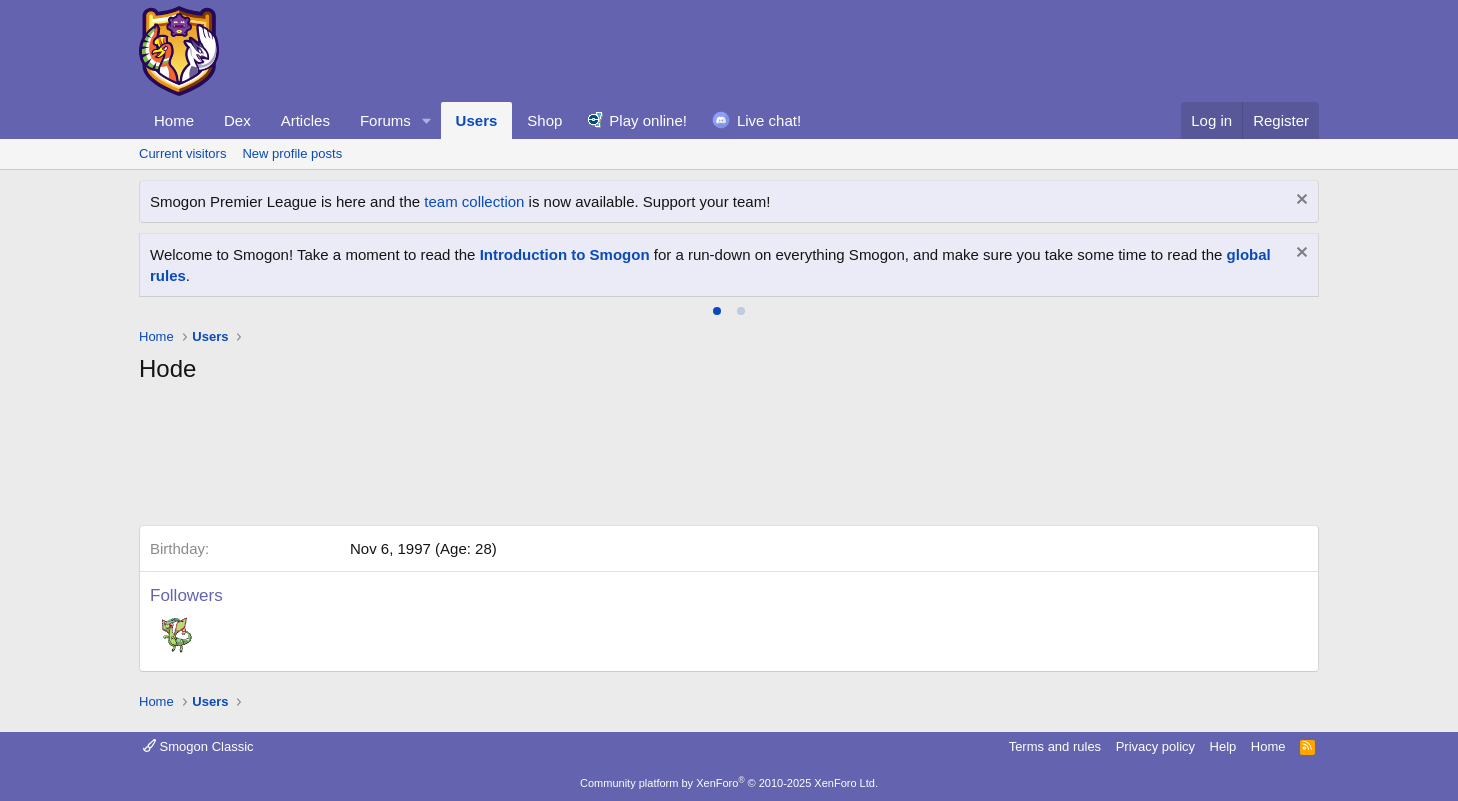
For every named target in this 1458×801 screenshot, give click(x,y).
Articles (305, 120)
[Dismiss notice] (1299, 201)
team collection (474, 201)
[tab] (717, 311)
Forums (385, 120)
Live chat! (769, 120)
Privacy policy (1155, 746)
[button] (427, 120)
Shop (544, 120)
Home (174, 120)
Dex (237, 120)
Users (477, 120)
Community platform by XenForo (729, 783)
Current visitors (182, 153)
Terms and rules (1055, 746)
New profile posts (292, 153)
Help (1223, 746)
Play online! (648, 120)
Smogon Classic (198, 746)
